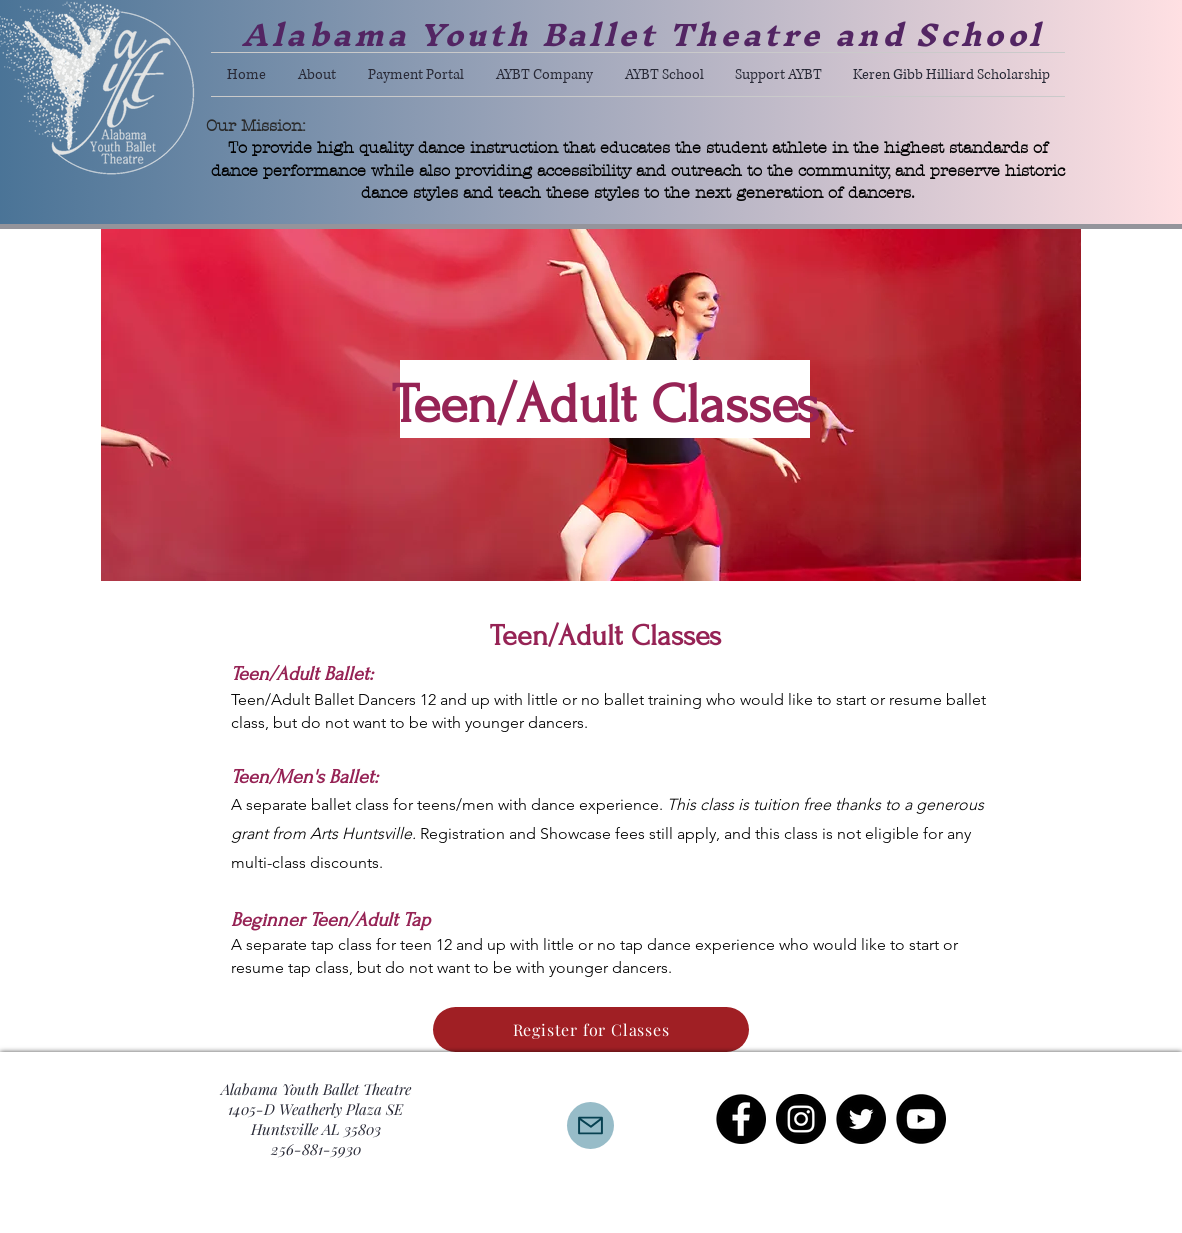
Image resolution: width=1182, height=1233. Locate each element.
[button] (317, 74)
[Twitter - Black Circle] (861, 1119)
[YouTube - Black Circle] (921, 1119)
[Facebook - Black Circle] (741, 1119)
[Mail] (590, 1125)
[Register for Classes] (591, 1029)
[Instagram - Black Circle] (801, 1119)
